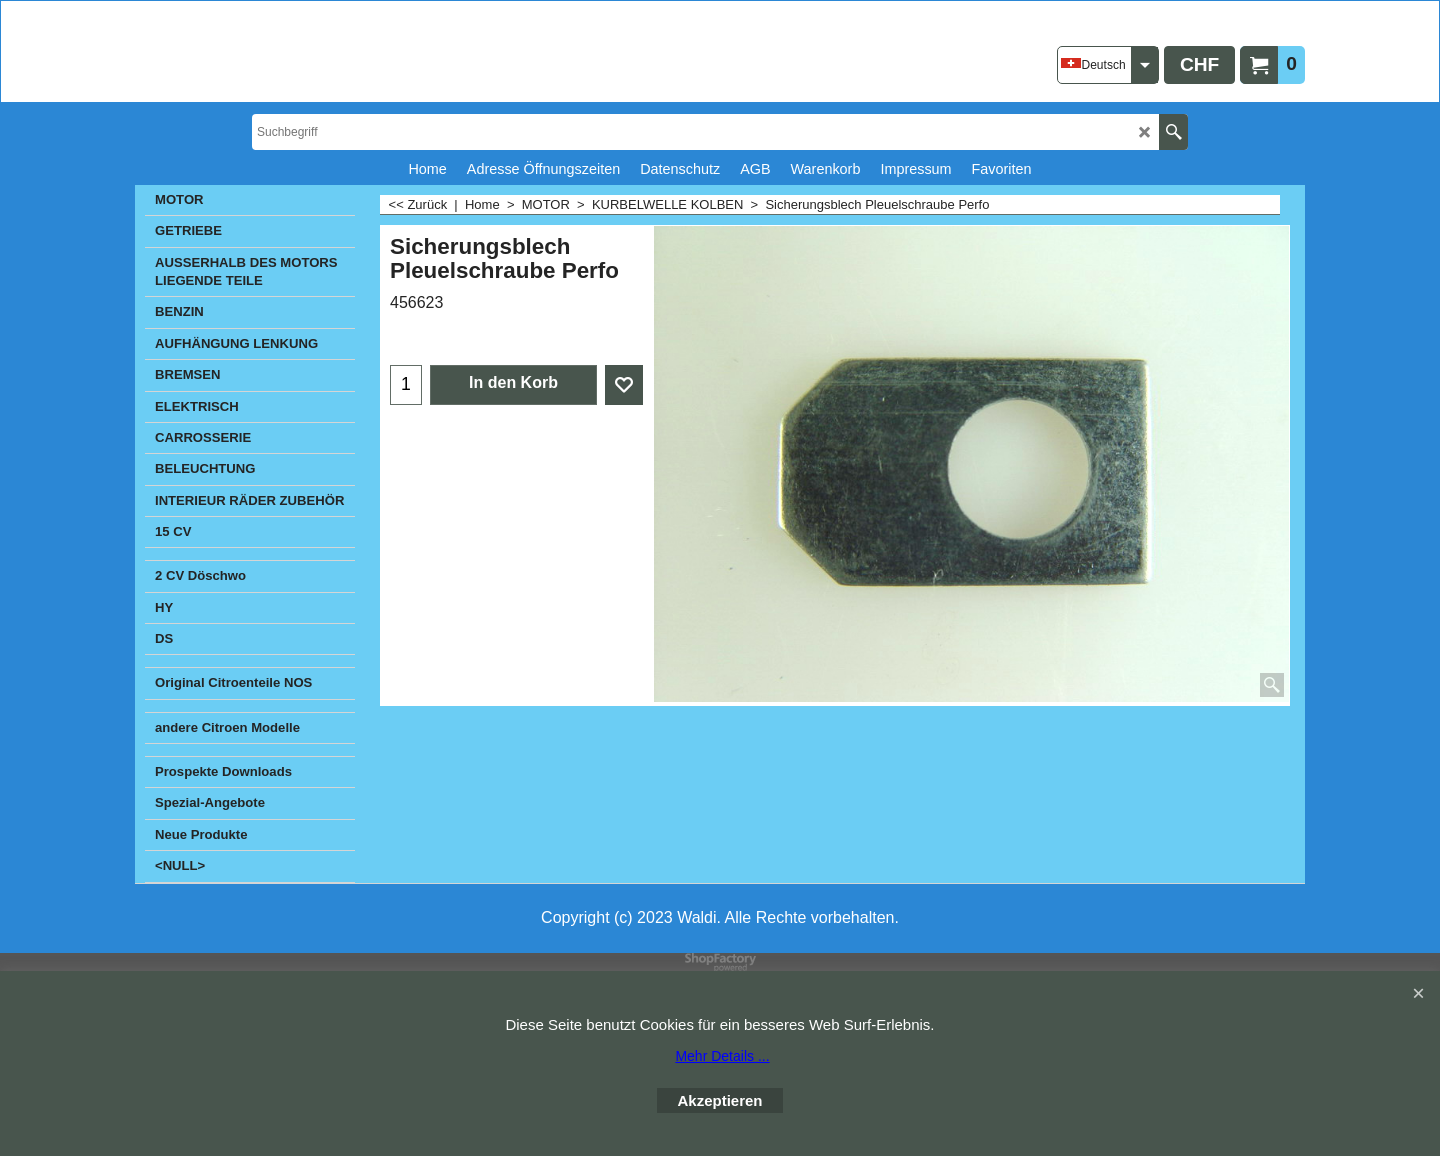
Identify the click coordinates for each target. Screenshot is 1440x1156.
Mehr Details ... (722, 1056)
